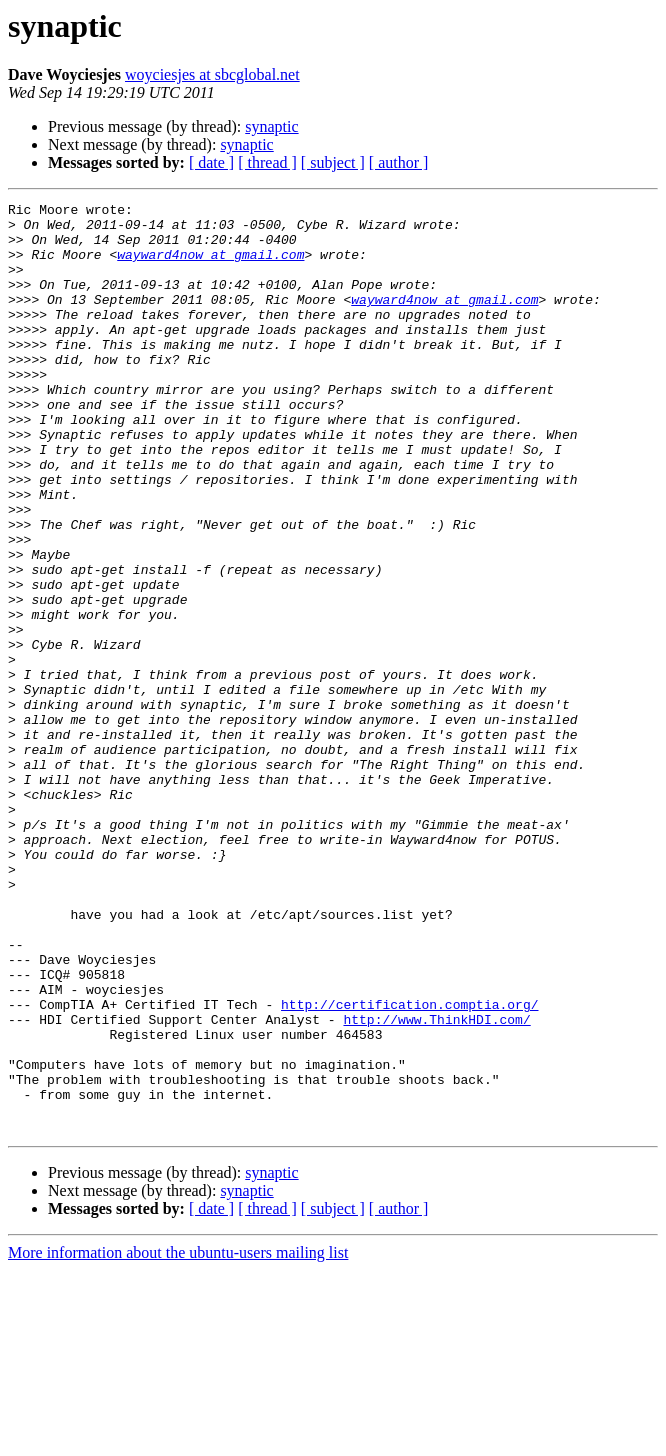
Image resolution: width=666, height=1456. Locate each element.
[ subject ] (333, 162)
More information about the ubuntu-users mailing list (178, 1438)
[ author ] (399, 162)
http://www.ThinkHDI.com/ (436, 1184)
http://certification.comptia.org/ (409, 1166)
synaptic (271, 126)
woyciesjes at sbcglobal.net (212, 74)
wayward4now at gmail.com (210, 266)
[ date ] (211, 162)
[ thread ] (267, 162)
